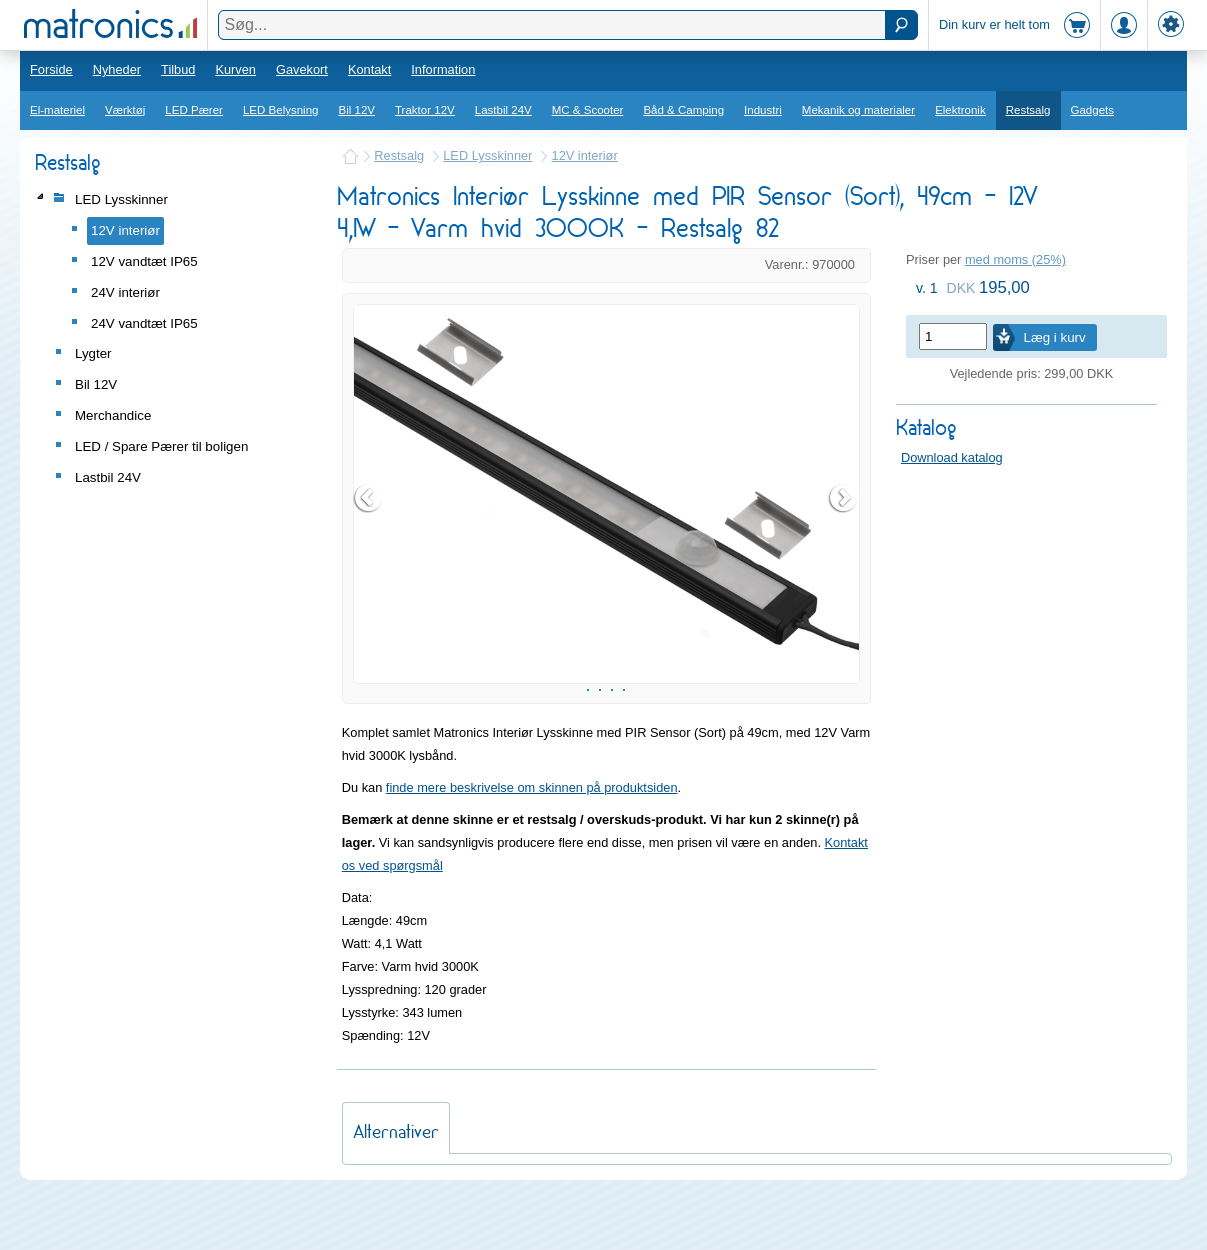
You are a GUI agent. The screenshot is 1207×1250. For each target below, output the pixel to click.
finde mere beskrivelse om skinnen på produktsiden (532, 837)
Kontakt (369, 69)
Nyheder (117, 69)
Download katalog (952, 457)
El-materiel (57, 110)
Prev (369, 523)
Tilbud (178, 69)
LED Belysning (281, 110)
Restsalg (1028, 110)
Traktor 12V (425, 110)
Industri (763, 110)
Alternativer (396, 1181)
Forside (51, 69)
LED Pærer (194, 110)
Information (443, 69)
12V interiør (585, 155)
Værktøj (125, 110)
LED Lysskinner (487, 155)
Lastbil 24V (503, 110)
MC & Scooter (588, 110)
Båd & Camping (683, 110)
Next (844, 523)
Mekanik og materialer (858, 110)
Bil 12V (357, 110)
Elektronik (960, 110)
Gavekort (302, 69)
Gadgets (1093, 110)
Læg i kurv (1054, 337)
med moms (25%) (1015, 259)
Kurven (235, 69)
